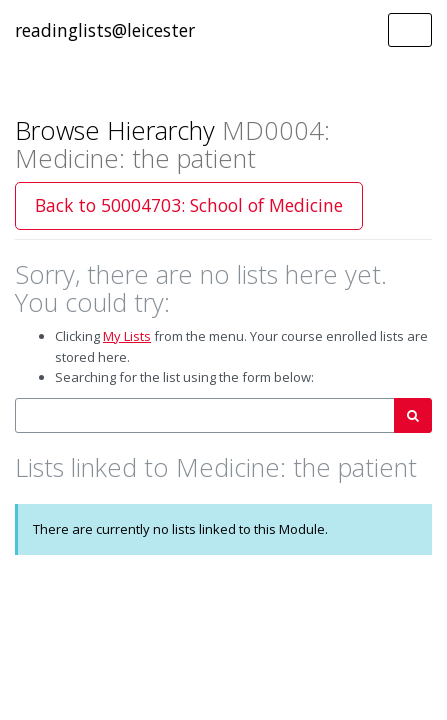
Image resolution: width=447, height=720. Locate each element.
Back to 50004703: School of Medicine (189, 205)
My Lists (127, 336)
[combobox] (205, 415)
